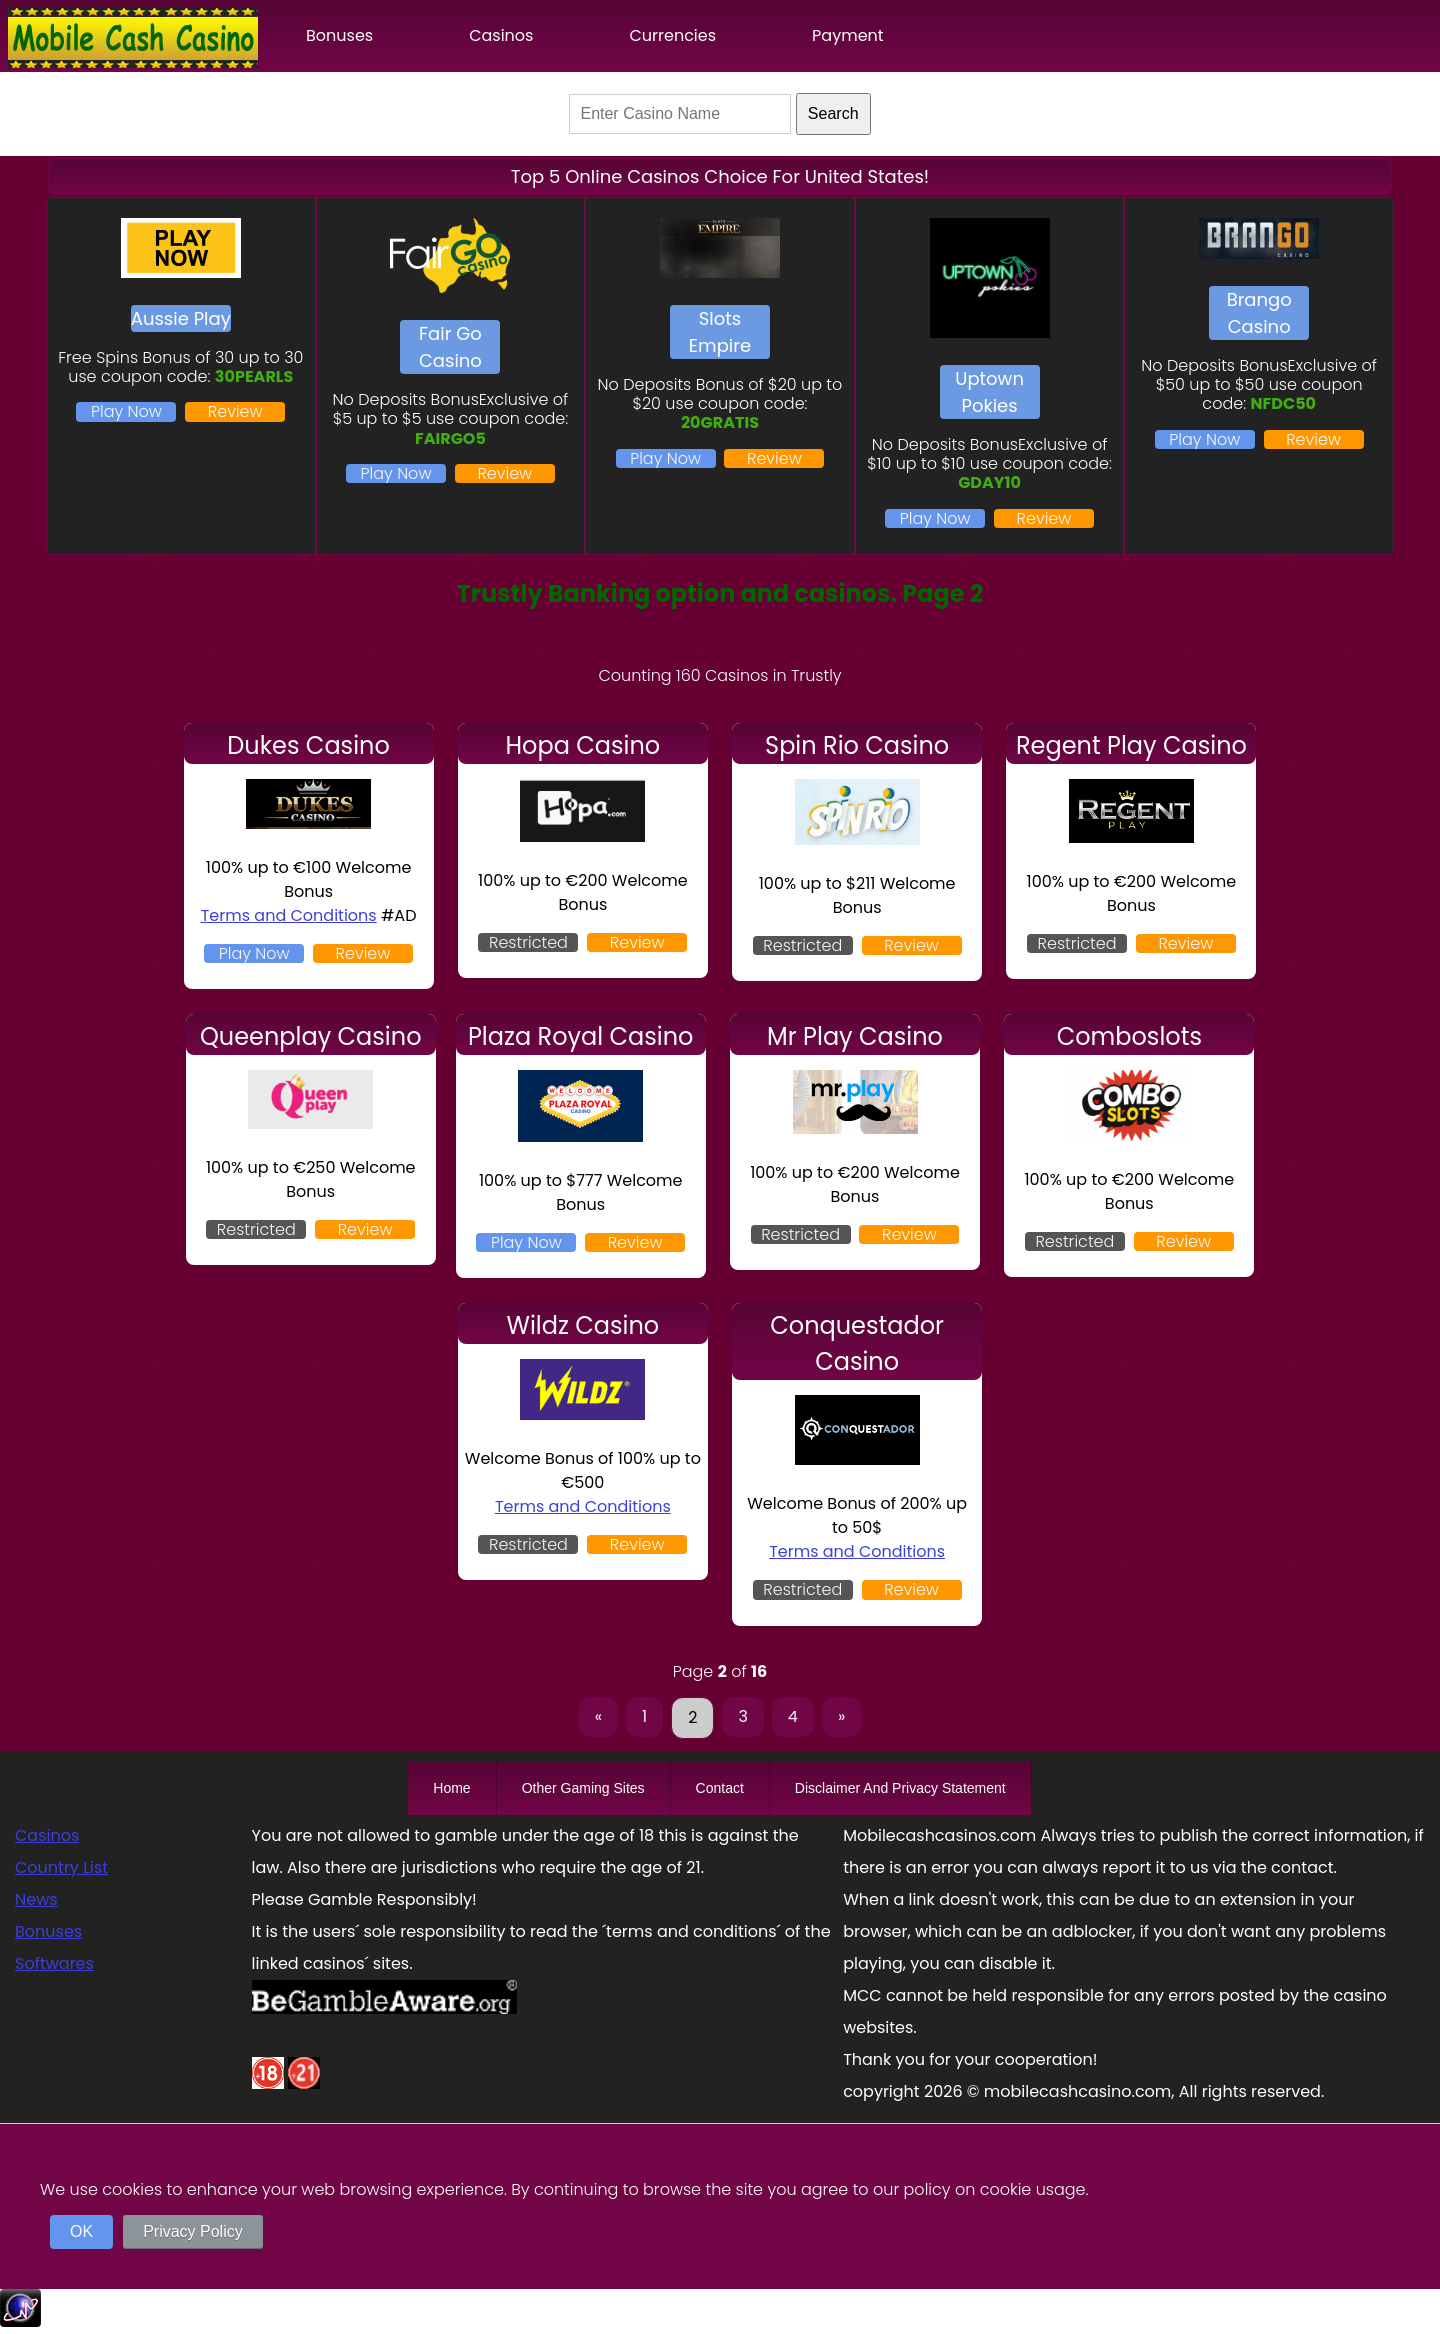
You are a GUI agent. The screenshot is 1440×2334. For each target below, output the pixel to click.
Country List (61, 1867)
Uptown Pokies (989, 392)
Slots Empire (720, 332)
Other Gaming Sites (583, 1788)
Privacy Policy (193, 2231)
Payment (848, 35)
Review (235, 411)
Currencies (672, 35)
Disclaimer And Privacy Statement (900, 1788)
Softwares (54, 1963)
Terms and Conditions (289, 915)
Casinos (501, 35)
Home (451, 1788)
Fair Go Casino (450, 347)
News (36, 1899)
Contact (720, 1788)
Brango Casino (1259, 313)
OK (81, 2231)
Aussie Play (181, 318)
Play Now (126, 411)
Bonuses (339, 35)
